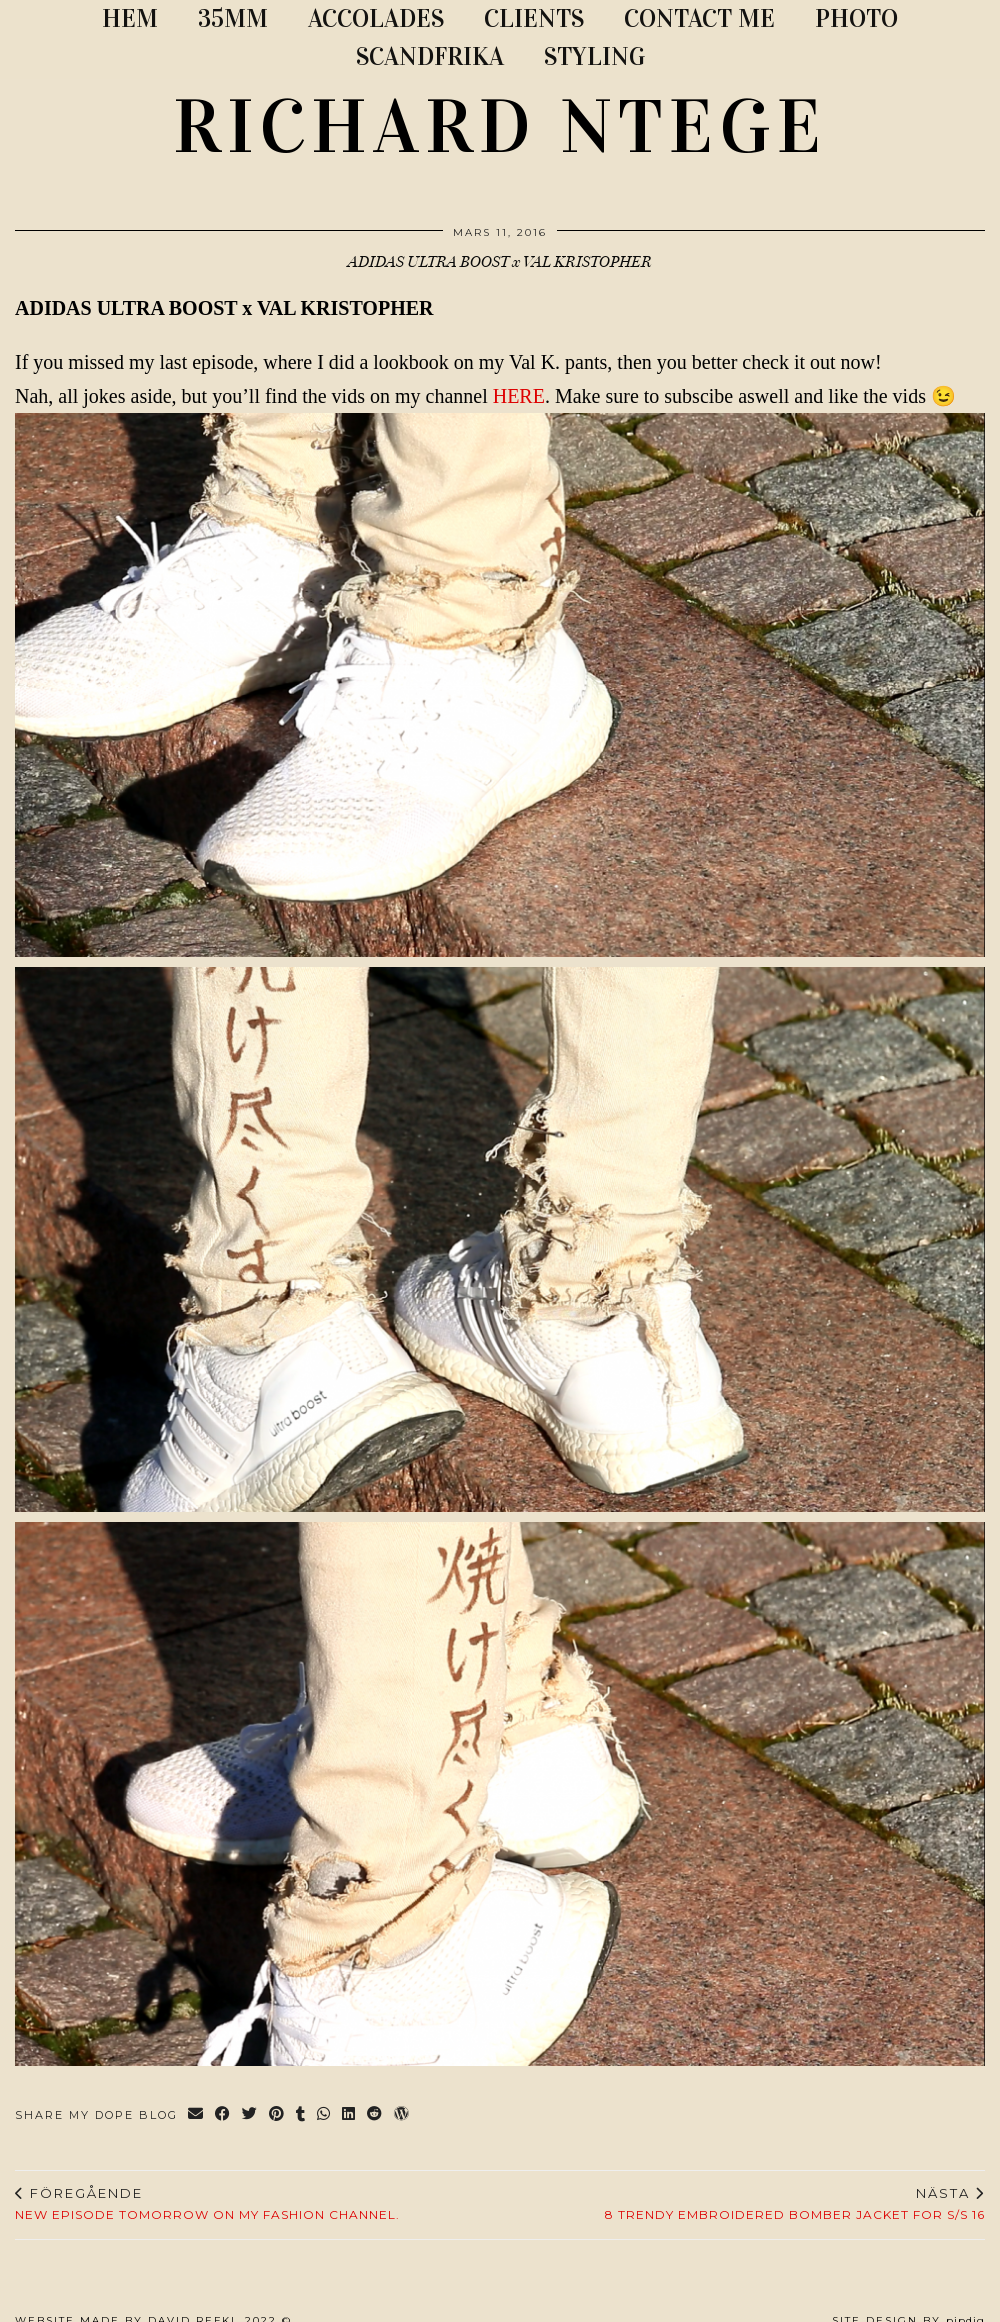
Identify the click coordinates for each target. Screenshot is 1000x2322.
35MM (233, 18)
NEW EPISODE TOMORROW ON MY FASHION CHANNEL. (207, 2204)
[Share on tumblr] (301, 2115)
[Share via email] (196, 2115)
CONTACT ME (699, 18)
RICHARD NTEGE (500, 127)
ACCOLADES (376, 18)
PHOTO (856, 18)
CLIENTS (534, 18)
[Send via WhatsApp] (324, 2115)
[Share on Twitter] (250, 2115)
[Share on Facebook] (223, 2115)
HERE (519, 396)
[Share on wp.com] (402, 2115)
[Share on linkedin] (349, 2115)
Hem (130, 18)
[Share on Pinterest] (277, 2115)
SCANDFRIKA (430, 56)
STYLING (594, 56)
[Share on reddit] (375, 2115)
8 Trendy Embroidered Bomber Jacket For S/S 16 (795, 2204)
